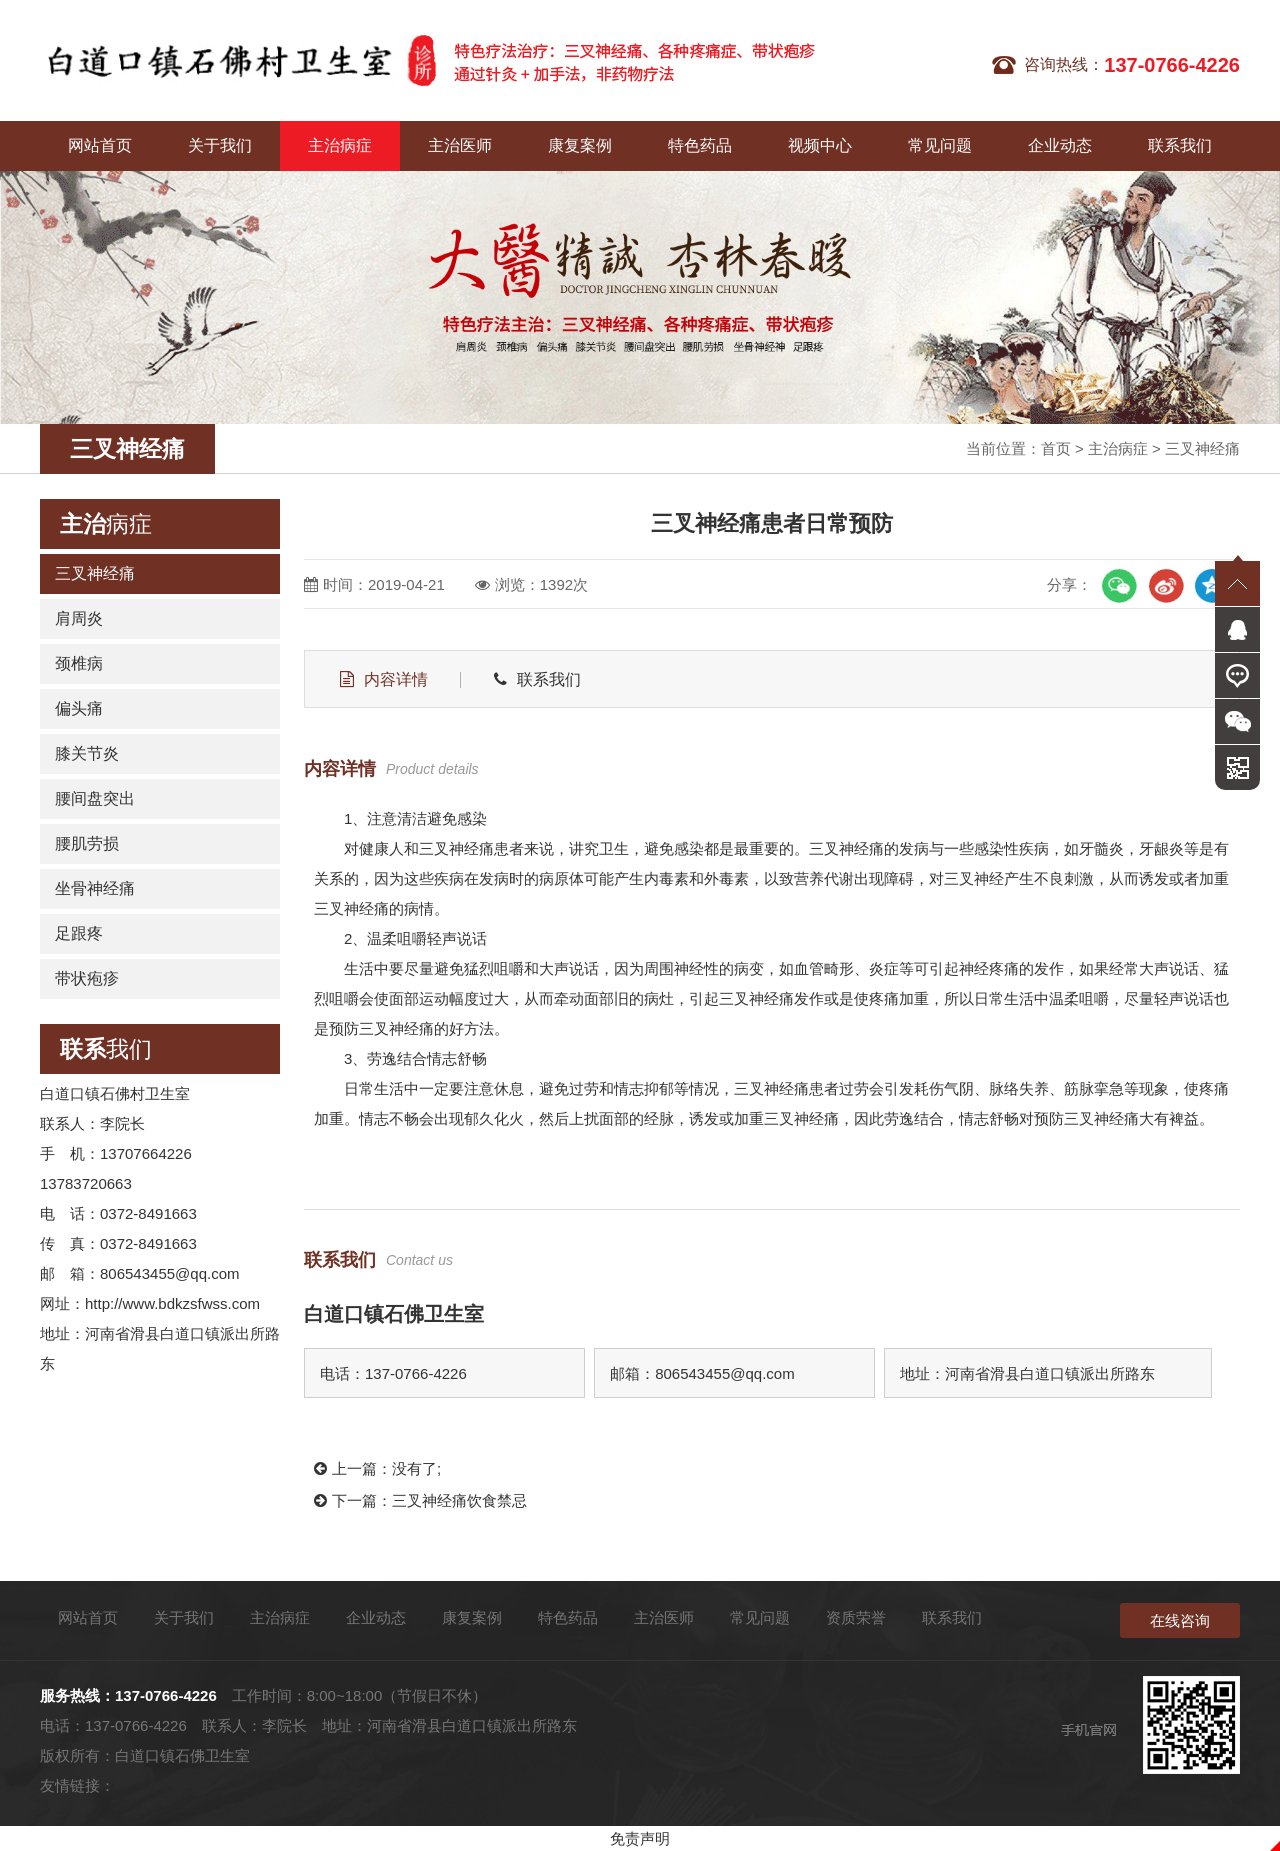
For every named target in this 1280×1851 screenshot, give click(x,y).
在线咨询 (1180, 1620)
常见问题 (940, 145)
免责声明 (640, 1838)
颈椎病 (79, 663)
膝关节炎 (87, 753)
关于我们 (220, 145)
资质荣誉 (856, 1617)
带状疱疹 (87, 978)
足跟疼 (79, 933)
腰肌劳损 (87, 843)
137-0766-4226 (166, 1695)
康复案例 (580, 145)
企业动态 (1060, 145)
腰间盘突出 (95, 798)
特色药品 (700, 145)
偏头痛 (79, 708)
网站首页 (100, 145)
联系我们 (1180, 145)
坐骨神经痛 (95, 888)
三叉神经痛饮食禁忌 (459, 1500)
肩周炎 (79, 618)
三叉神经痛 (1202, 448)
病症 (106, 524)
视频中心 (820, 145)
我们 (106, 1049)
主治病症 (340, 145)
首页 (1056, 448)
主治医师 (460, 145)
